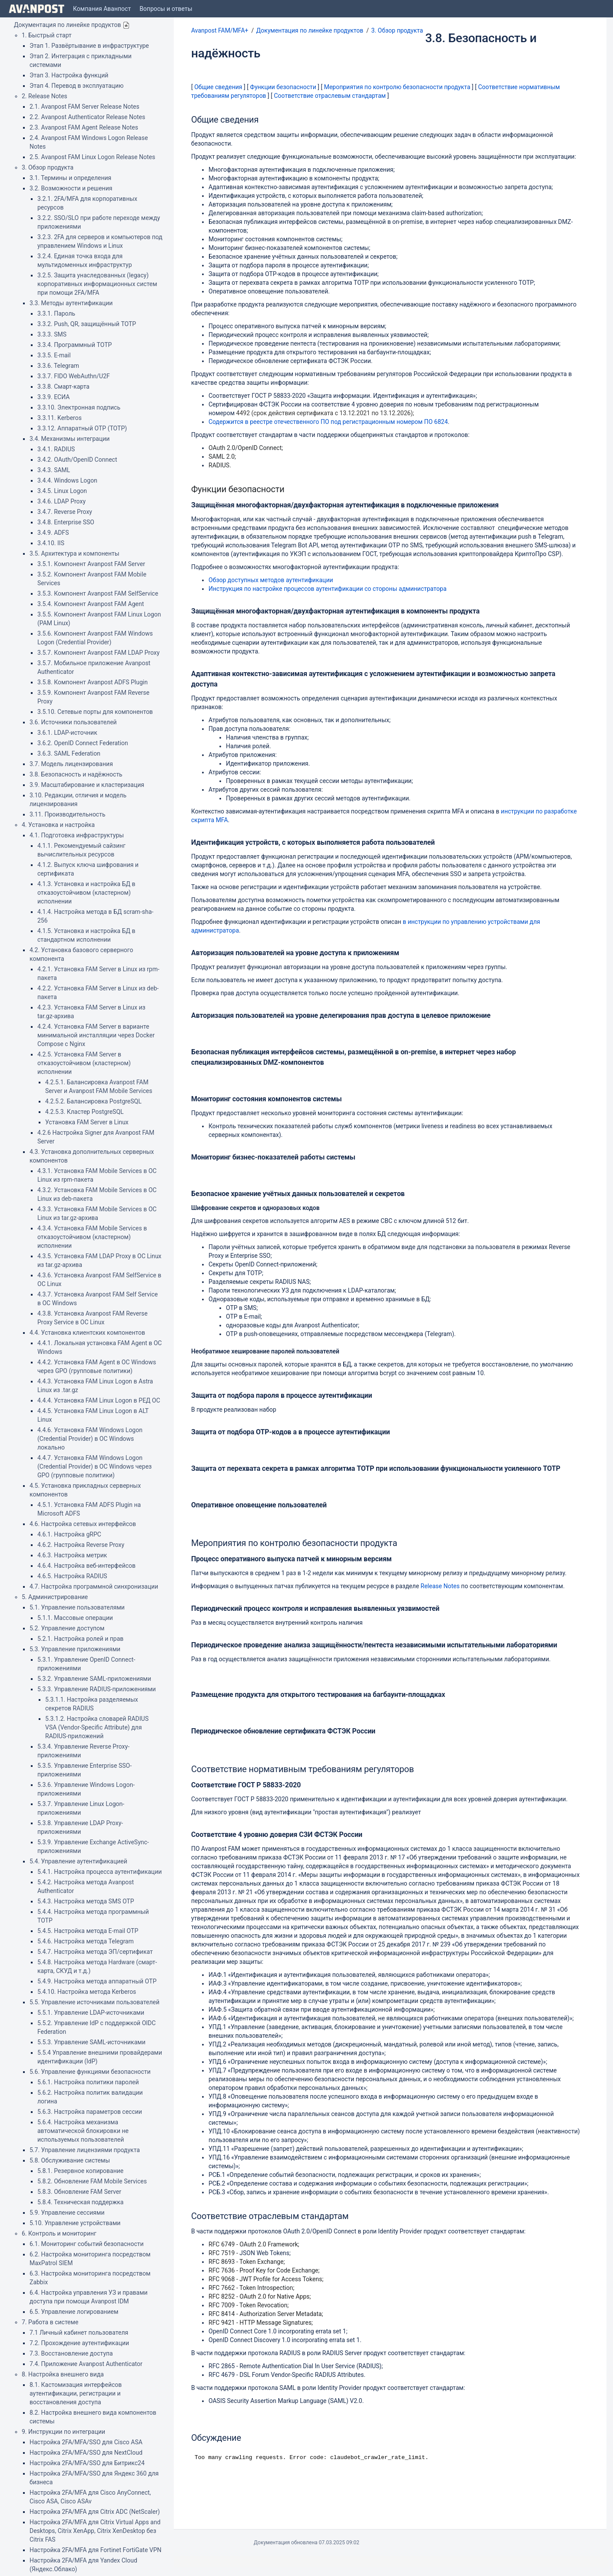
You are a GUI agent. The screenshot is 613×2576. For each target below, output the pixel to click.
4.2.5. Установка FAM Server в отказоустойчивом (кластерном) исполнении (84, 1063)
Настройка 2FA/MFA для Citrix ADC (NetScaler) (95, 2511)
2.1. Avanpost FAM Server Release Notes (84, 106)
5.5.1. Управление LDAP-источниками (90, 2012)
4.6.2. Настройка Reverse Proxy (80, 1544)
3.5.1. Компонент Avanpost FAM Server (91, 563)
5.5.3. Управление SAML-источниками (91, 2042)
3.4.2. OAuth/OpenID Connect (77, 459)
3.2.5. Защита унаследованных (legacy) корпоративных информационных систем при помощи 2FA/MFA (97, 284)
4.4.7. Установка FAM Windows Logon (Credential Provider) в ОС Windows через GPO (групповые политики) (94, 1466)
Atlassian (306, 2561)
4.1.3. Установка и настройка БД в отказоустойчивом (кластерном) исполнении (86, 892)
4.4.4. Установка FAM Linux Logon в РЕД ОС (98, 1400)
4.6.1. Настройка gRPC (69, 1534)
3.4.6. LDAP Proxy (61, 501)
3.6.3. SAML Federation (68, 753)
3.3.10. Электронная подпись (78, 407)
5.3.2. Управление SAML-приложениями (94, 1678)
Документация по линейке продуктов (67, 24)
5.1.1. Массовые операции (75, 1617)
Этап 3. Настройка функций (69, 75)
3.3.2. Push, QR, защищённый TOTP (86, 323)
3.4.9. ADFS (53, 532)
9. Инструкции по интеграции (63, 2431)
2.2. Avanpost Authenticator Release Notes (87, 116)
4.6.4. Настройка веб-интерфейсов (86, 1565)
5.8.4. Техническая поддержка (80, 2202)
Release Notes (440, 1586)
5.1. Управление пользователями (77, 1607)
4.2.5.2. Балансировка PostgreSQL (93, 1101)
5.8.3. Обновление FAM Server (79, 2191)
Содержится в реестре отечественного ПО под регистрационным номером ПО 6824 (328, 421)
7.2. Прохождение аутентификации (79, 2342)
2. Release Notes (44, 96)
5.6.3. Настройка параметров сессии (89, 2111)
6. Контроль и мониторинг (59, 2233)
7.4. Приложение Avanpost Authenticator (86, 2363)
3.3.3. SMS (51, 334)
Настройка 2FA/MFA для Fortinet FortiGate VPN (96, 2549)
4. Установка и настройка (58, 824)
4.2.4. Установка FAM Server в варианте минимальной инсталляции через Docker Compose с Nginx (96, 1035)
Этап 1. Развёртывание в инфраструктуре (89, 45)
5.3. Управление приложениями (75, 1649)
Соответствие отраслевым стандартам (330, 95)
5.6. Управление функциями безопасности (90, 2071)
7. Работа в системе (50, 2322)
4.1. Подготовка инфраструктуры (77, 835)
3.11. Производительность (68, 814)
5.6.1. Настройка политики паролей (88, 2082)
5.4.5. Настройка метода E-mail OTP (87, 1930)
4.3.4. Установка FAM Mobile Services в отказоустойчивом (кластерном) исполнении (92, 1237)
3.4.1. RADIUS (56, 449)
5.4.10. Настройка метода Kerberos (86, 1991)
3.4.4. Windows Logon (67, 480)
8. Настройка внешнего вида (63, 2374)
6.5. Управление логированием (74, 2311)
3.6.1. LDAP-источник (67, 732)
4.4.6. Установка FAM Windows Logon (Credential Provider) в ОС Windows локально (89, 1438)
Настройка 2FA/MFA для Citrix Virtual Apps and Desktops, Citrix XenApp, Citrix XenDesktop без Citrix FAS (95, 2531)
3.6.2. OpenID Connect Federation (82, 743)
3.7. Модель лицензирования (71, 763)
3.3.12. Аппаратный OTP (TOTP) (82, 428)
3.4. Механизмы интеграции (69, 438)
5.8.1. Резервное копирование (80, 2170)
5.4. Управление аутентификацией (78, 1861)
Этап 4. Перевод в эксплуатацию (76, 85)
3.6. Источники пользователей (73, 722)
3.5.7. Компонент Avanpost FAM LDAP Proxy (98, 652)
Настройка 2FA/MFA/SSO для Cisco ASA (86, 2442)
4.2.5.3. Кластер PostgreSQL (84, 1111)
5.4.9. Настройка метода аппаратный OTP (96, 1981)
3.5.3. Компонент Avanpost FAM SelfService (97, 593)
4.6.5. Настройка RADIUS (72, 1576)
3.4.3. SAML (53, 470)
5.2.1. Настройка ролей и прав (80, 1638)
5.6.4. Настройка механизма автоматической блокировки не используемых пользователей (83, 2131)
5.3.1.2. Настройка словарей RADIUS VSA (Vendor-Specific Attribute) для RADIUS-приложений (97, 1727)
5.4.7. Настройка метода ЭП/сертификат (95, 1951)
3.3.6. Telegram (58, 365)
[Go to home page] (36, 8)
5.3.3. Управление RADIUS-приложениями (96, 1689)
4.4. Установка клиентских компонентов (87, 1332)
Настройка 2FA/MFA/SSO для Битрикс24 (87, 2462)
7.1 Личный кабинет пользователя (79, 2332)
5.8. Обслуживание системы (70, 2160)
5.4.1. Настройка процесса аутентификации (99, 1871)
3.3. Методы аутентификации (71, 303)
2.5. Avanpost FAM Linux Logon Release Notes (92, 156)
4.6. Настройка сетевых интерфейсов (83, 1523)
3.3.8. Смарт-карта (63, 386)
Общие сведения (218, 86)
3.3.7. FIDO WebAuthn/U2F (73, 376)
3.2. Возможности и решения (71, 188)
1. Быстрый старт (47, 35)
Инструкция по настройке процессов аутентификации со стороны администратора (328, 588)
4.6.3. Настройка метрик (72, 1555)
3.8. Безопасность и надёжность (76, 774)
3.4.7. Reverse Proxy (64, 511)
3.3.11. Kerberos (59, 417)
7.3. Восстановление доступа (71, 2353)
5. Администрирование (55, 1596)
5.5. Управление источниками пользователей (94, 2002)
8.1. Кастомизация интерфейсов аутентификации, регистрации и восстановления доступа (76, 2393)
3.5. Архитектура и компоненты (74, 553)
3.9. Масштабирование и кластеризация (87, 784)
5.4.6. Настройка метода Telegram (85, 1941)
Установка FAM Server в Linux (87, 1122)
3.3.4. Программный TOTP (74, 344)
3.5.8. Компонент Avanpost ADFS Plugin (92, 682)
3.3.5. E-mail (54, 355)
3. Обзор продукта (47, 167)
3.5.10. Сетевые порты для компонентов (95, 711)
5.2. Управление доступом (67, 1628)
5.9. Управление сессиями (67, 2212)
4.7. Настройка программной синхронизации (94, 1586)
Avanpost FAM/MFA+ (220, 30)
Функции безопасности (283, 86)
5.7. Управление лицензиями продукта (85, 2149)
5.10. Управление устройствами (75, 2222)
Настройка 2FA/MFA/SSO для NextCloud (86, 2452)
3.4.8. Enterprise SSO (65, 522)
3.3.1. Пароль (56, 313)
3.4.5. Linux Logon (62, 490)
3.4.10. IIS (50, 543)
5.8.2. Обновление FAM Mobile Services (92, 2181)
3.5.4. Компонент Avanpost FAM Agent (90, 603)
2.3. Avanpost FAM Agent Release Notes (84, 127)
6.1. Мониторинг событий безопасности (87, 2243)
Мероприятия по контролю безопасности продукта (397, 86)
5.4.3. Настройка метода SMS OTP (85, 1901)
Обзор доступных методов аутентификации (271, 580)
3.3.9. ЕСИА (53, 396)
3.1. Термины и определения (70, 177)
